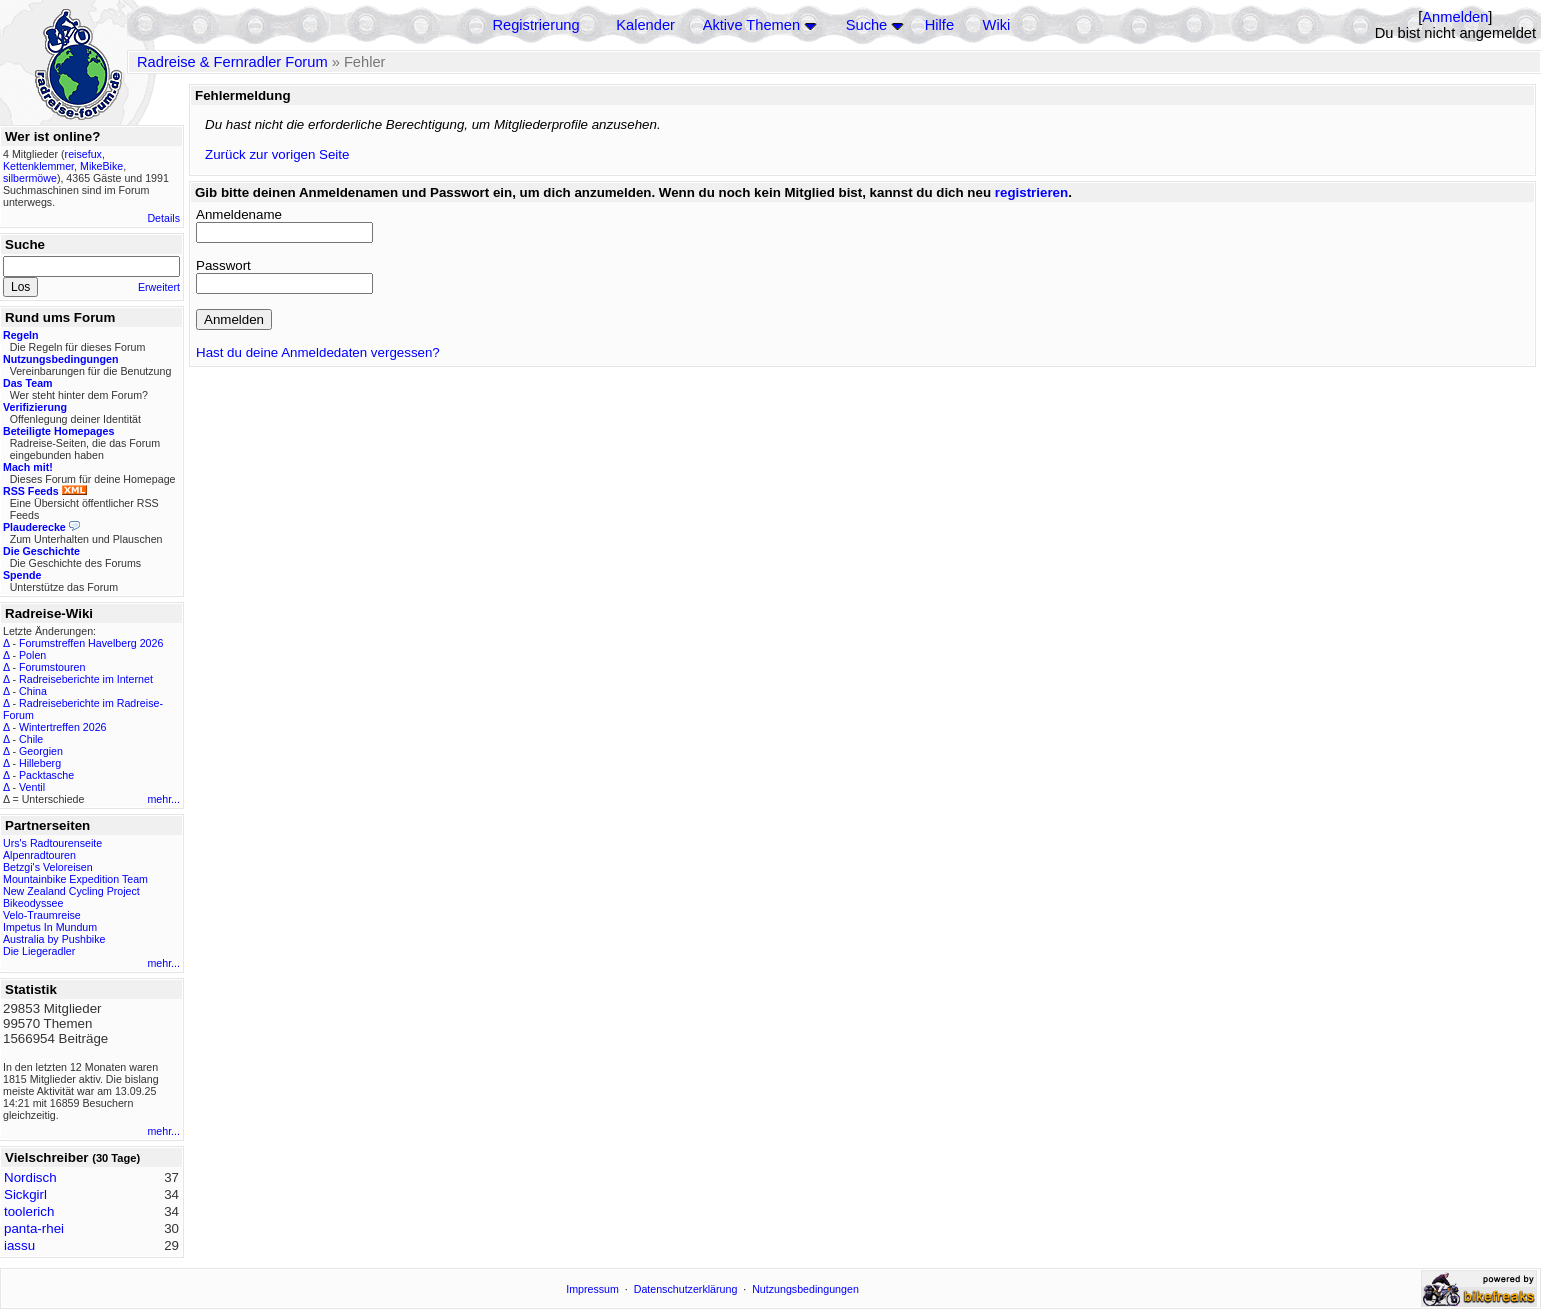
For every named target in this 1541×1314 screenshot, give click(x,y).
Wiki (997, 25)
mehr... (163, 799)
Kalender (645, 25)
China (33, 691)
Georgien (41, 751)
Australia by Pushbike (54, 939)
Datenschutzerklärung (686, 1289)
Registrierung (535, 25)
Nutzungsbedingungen (805, 1289)
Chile (31, 739)
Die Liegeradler (39, 951)
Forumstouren (52, 667)
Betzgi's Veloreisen (48, 867)
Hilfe (939, 25)
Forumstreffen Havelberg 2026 (91, 643)
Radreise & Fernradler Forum (232, 62)
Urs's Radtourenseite (52, 843)
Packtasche (46, 775)
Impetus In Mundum (50, 927)
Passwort (223, 265)
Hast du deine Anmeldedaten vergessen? (318, 352)
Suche (867, 25)
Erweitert (159, 287)
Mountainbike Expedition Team (75, 879)
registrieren (1031, 192)
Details (163, 218)
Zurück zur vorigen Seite (277, 154)
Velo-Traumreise (42, 915)
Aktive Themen (751, 25)
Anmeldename (239, 214)
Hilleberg (40, 763)
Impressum (592, 1289)
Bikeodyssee (33, 903)
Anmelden (1455, 17)
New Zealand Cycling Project (71, 891)
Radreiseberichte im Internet (86, 679)
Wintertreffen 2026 (62, 727)
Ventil (32, 787)
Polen (32, 655)
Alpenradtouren (39, 855)
